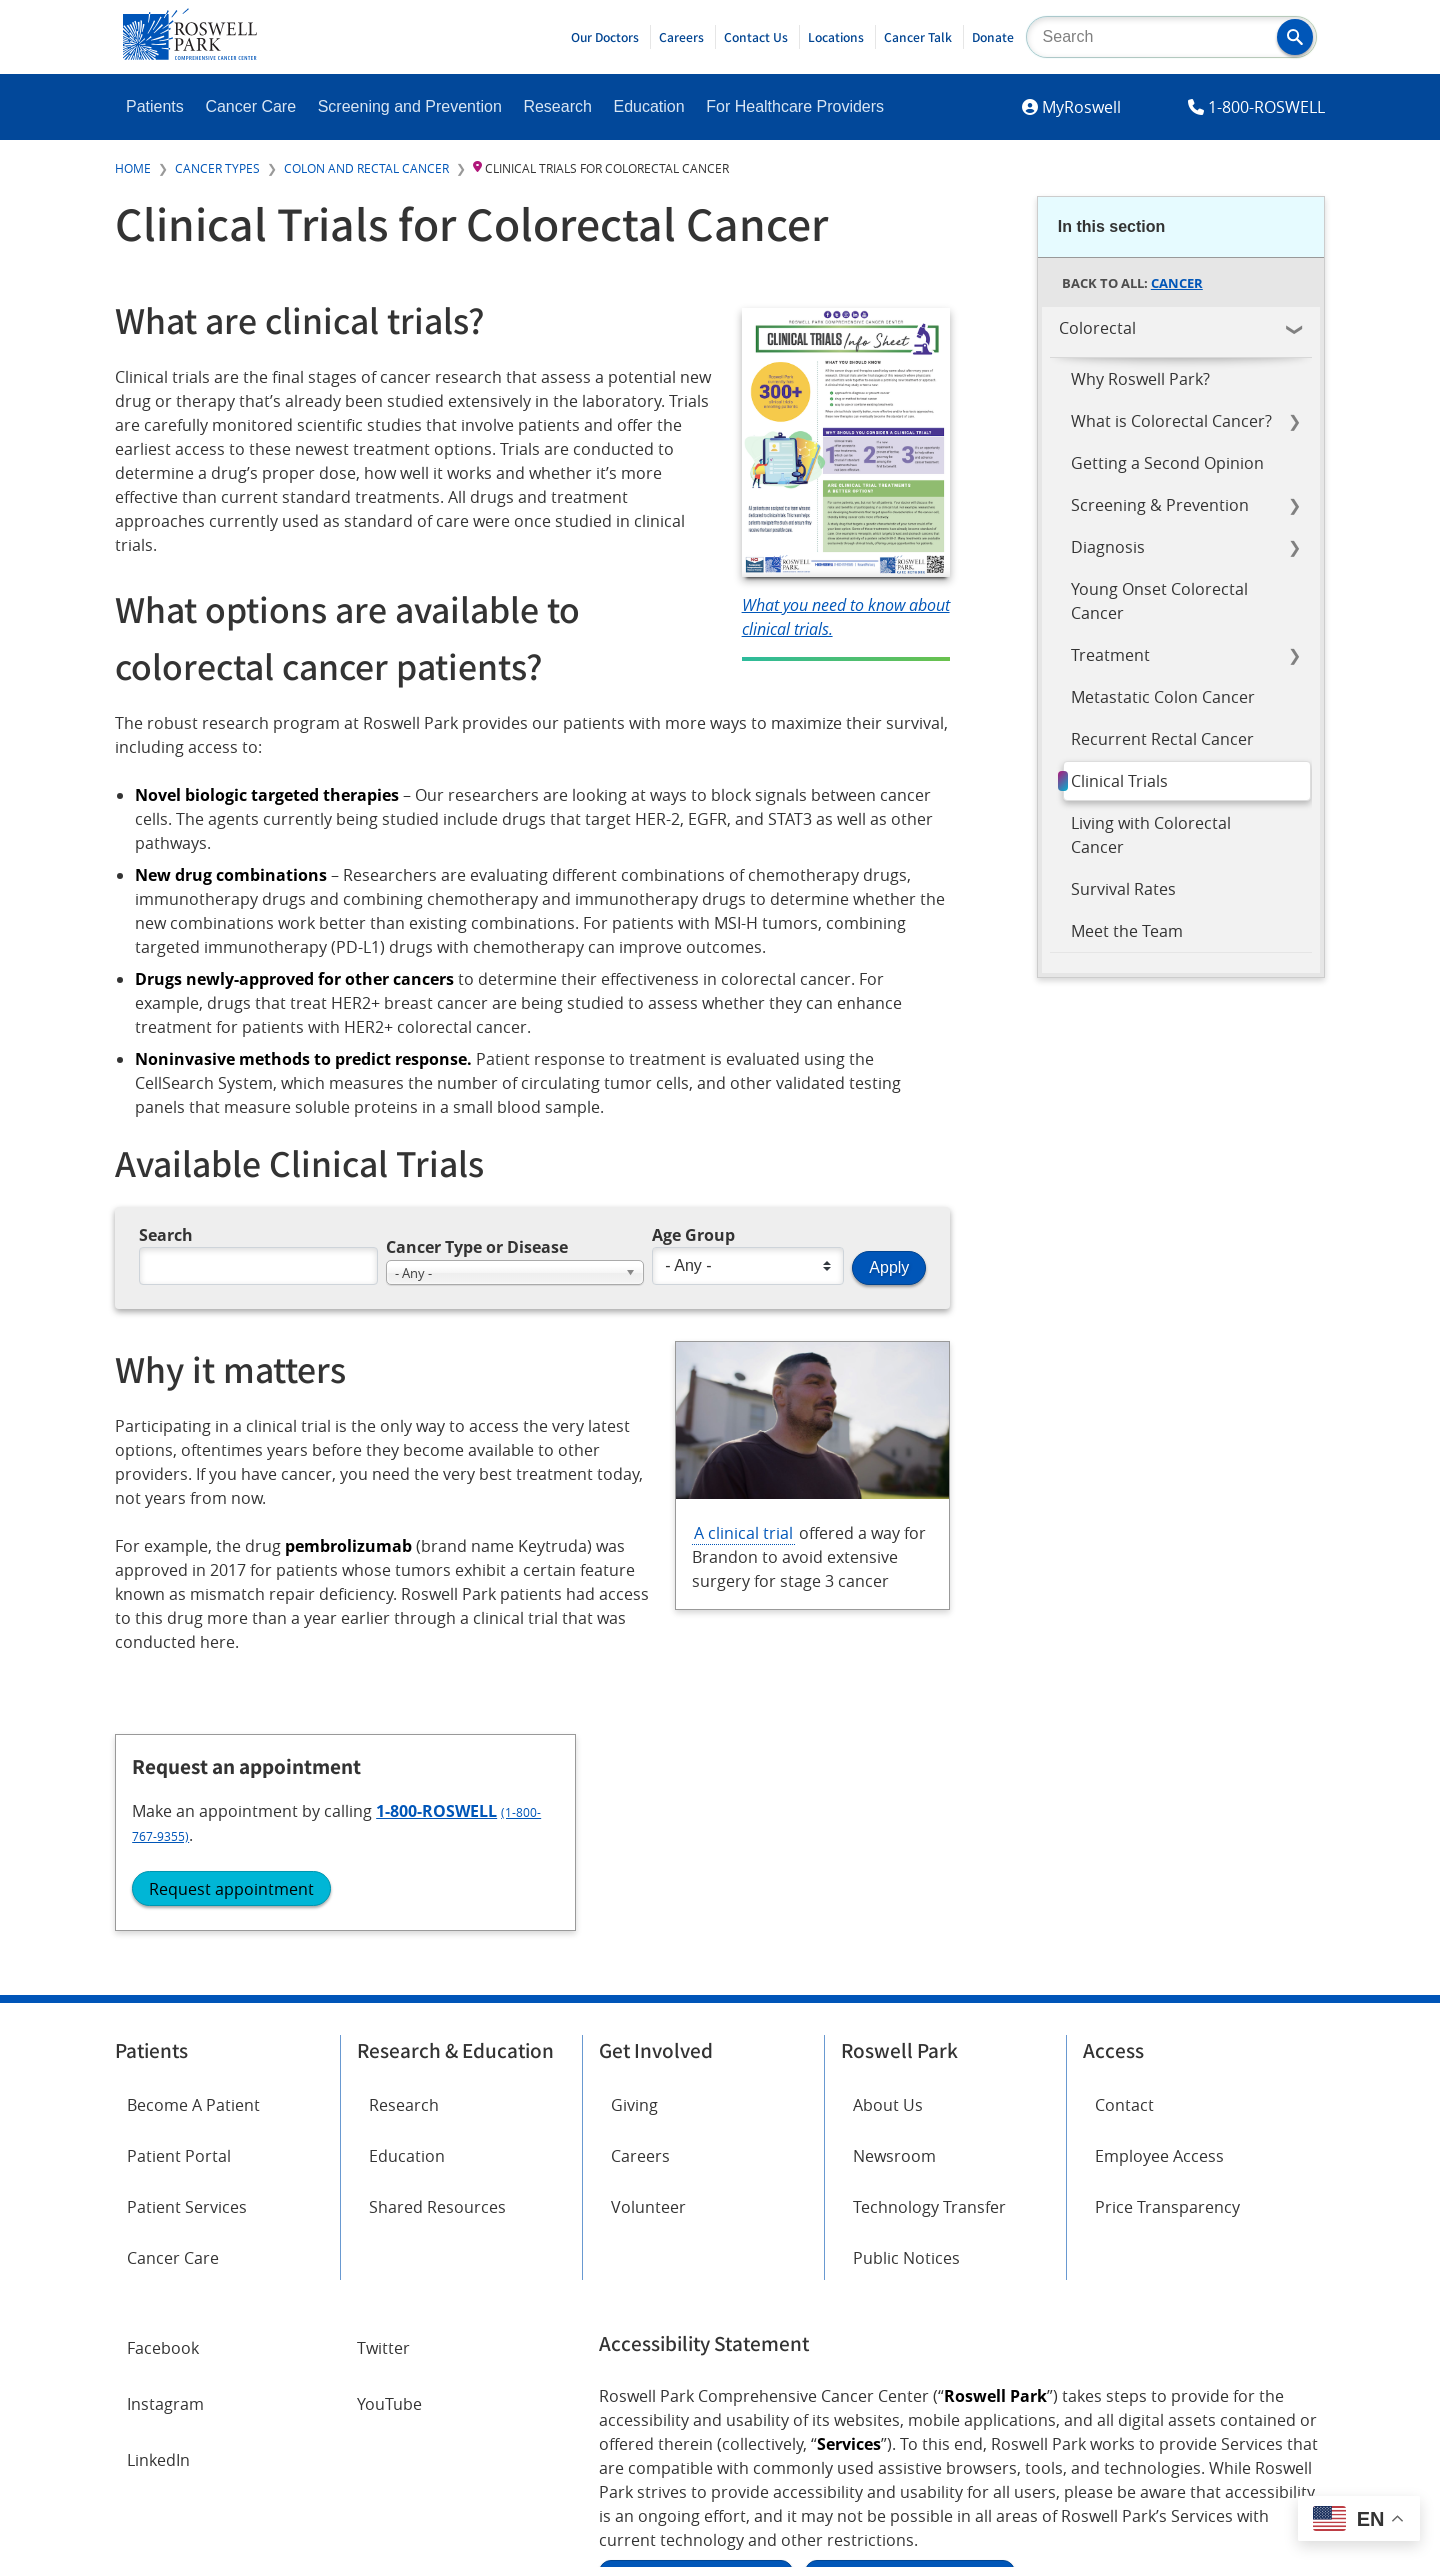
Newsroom (894, 1927)
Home (133, 168)
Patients (155, 106)
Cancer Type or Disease (477, 1247)
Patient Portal (179, 1927)
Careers (681, 37)
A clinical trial (743, 1534)
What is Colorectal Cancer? (1171, 421)
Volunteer (648, 1979)
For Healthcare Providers (795, 106)
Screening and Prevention (410, 106)
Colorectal (1097, 328)
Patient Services (187, 1979)
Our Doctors (605, 37)
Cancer (1177, 283)
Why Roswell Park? (1140, 379)
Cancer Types (217, 168)
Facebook (163, 2119)
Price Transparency (1167, 1979)
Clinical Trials (1119, 781)
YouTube (389, 2175)
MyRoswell (1081, 107)
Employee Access (1159, 1927)
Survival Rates (1123, 889)
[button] (1295, 37)
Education (648, 106)
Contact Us (756, 37)
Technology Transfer (929, 1979)
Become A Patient (193, 1876)
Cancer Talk (918, 37)
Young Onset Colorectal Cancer (1159, 601)
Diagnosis (1108, 547)
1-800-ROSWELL (1266, 107)
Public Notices (906, 2030)
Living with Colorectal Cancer (1151, 835)
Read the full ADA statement (696, 2344)
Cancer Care (250, 106)
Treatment (1110, 655)
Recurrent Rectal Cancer (1162, 739)
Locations (836, 37)
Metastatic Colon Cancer (1163, 697)
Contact (1124, 1876)
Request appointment (1153, 1189)
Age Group (693, 1236)
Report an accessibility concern (910, 2344)
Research (557, 106)
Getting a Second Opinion (1167, 463)
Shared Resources (437, 1979)
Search (166, 1236)
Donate (993, 37)
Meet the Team (1127, 931)
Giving (634, 1876)
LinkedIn (158, 2231)
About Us (888, 1876)
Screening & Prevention (1160, 505)
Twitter (383, 2119)
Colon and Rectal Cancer (366, 168)
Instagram (165, 2175)
